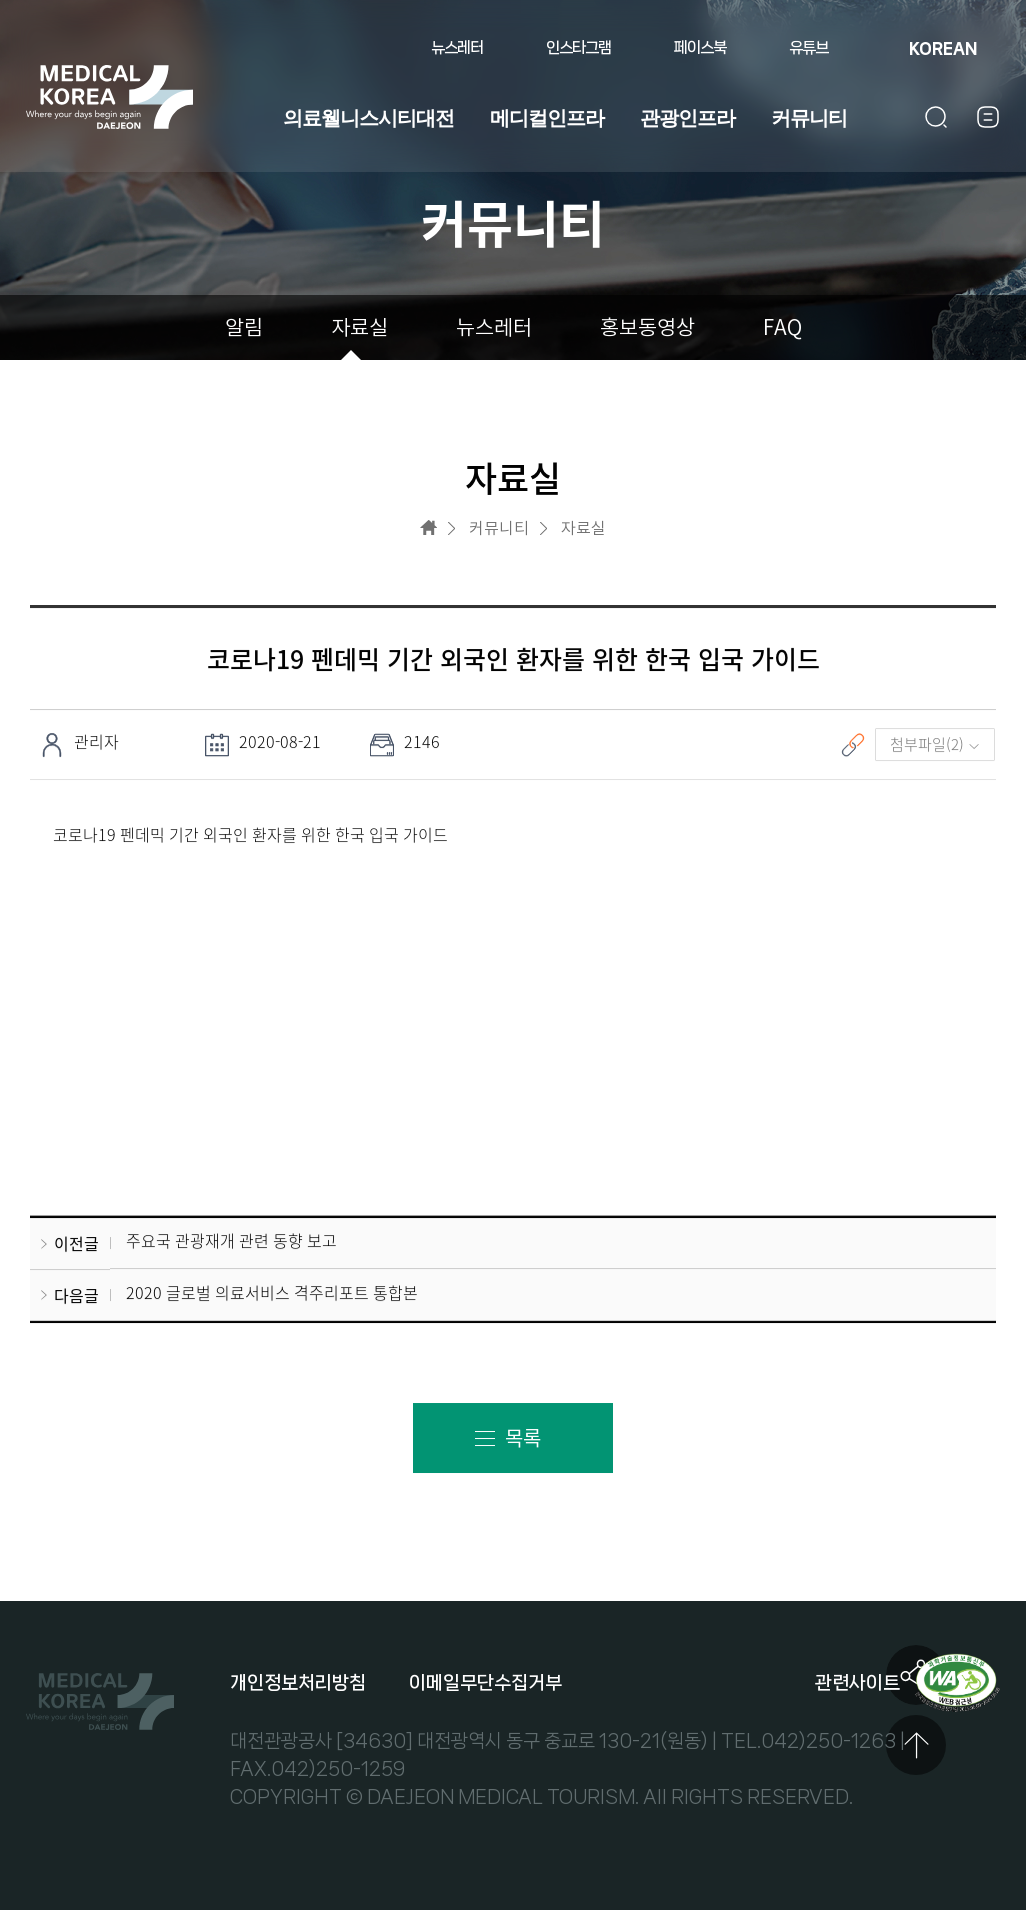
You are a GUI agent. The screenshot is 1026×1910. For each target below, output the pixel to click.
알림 (244, 327)
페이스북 (700, 47)
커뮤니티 (809, 118)
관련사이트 (857, 1683)
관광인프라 (687, 118)
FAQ (782, 327)
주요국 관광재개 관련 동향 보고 (231, 1241)
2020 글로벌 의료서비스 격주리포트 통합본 (272, 1292)
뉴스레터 (457, 47)
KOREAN (943, 48)
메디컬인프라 (547, 118)
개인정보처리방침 (298, 1683)
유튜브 (808, 47)
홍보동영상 (647, 327)
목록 (523, 1438)
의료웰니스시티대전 (368, 118)
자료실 (359, 327)
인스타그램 (578, 47)
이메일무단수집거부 (485, 1683)
